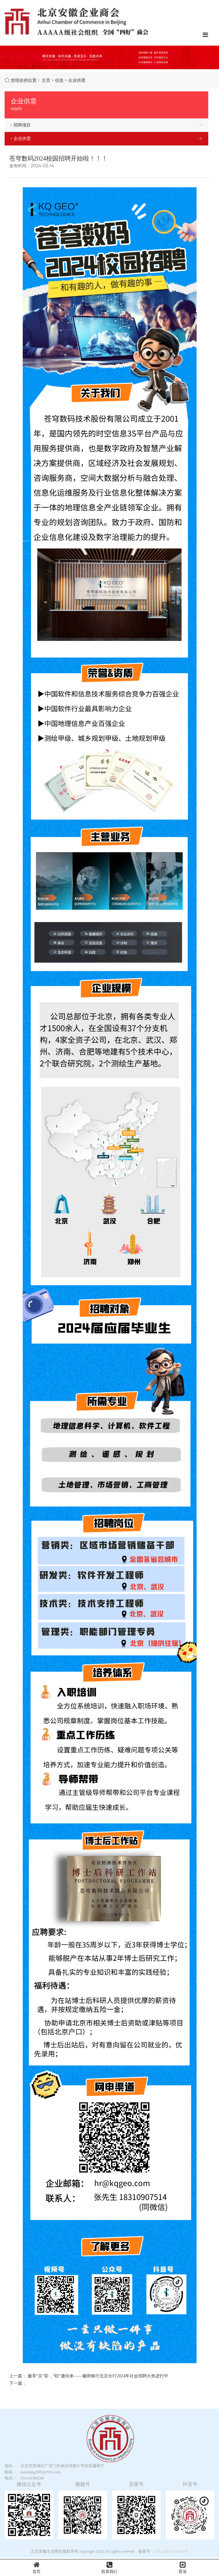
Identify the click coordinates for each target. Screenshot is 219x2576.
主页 (46, 80)
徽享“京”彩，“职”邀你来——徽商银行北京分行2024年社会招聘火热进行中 (98, 2376)
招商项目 (21, 125)
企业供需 (76, 80)
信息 (59, 80)
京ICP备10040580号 (171, 2551)
